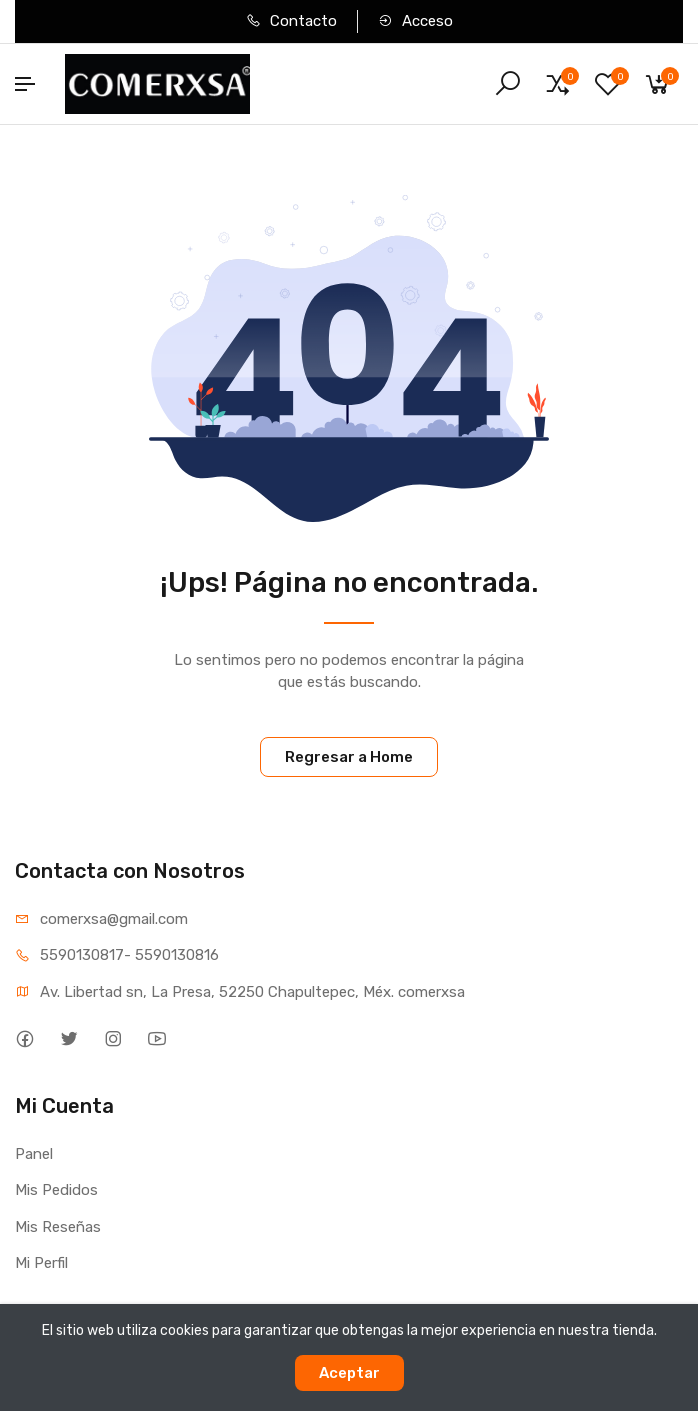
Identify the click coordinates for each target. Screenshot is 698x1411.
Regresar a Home (349, 757)
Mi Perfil (41, 1263)
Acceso (415, 21)
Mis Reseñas (58, 1227)
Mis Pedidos (56, 1190)
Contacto (291, 21)
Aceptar (349, 1373)
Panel (34, 1154)
